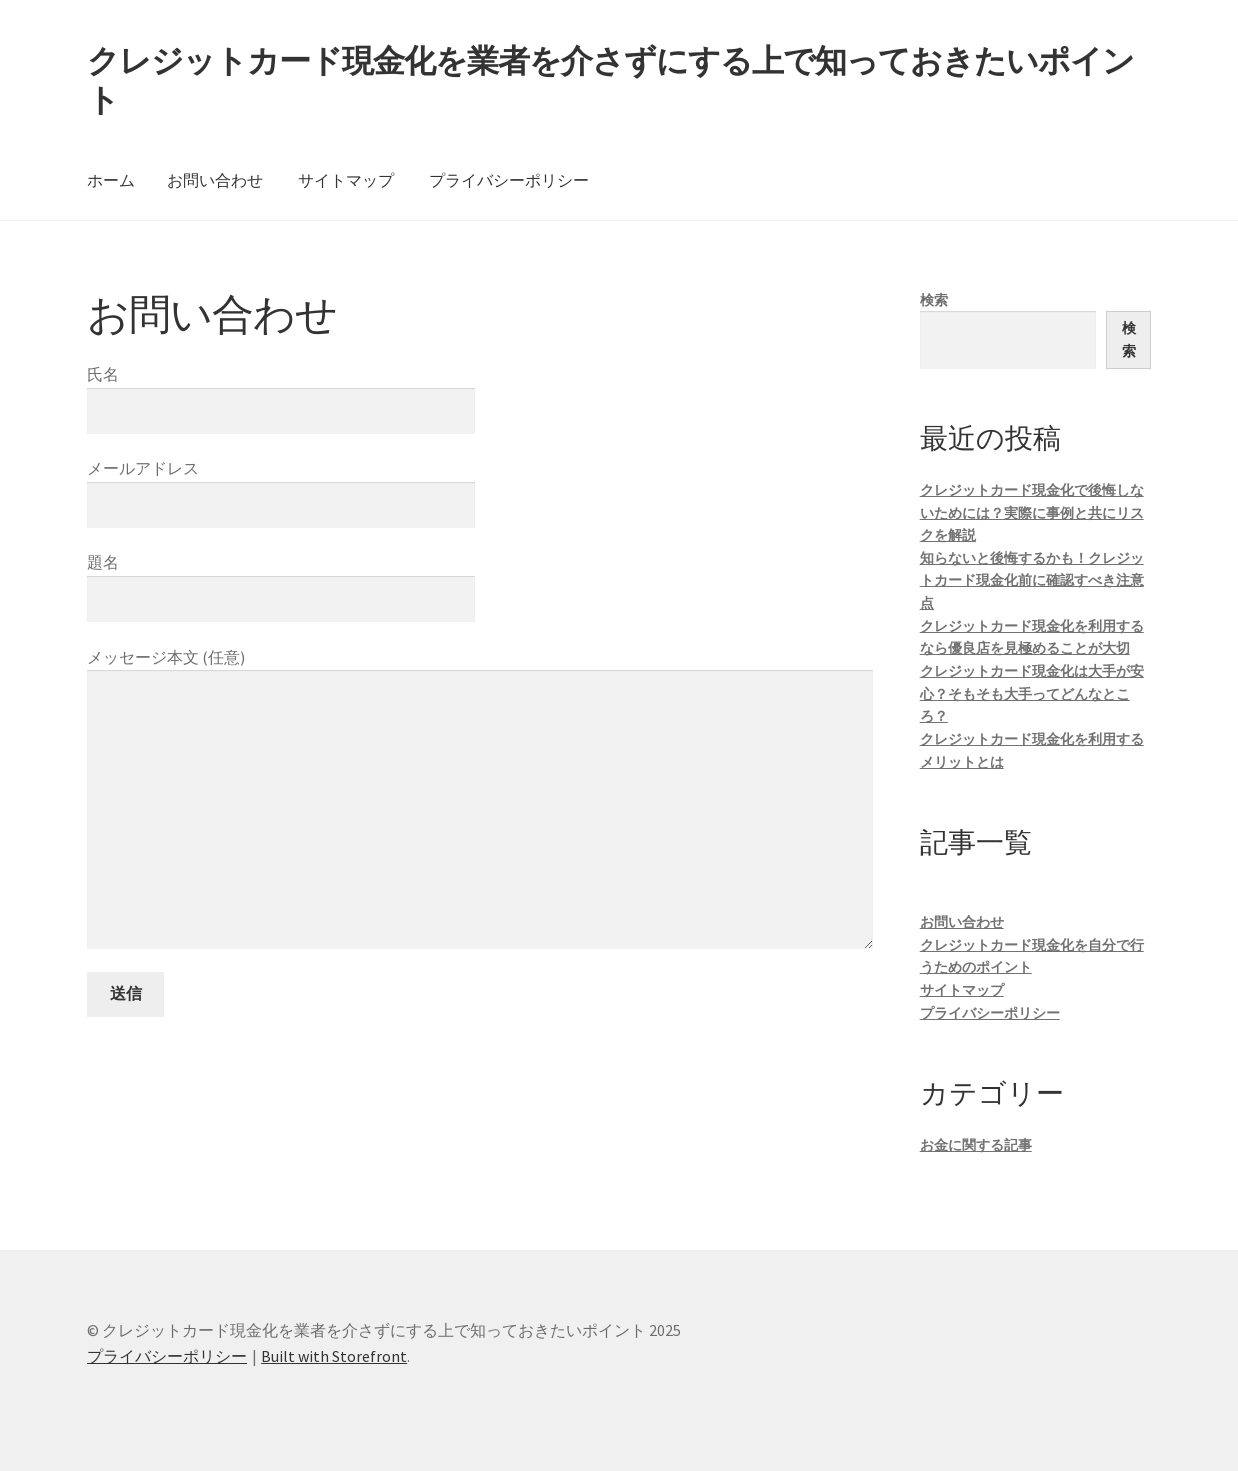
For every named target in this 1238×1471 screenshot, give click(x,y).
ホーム (111, 180)
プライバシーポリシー (509, 180)
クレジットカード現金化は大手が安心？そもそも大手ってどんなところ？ (1032, 693)
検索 (934, 300)
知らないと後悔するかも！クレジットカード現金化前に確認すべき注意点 (1032, 580)
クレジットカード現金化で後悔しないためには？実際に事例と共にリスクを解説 (1032, 512)
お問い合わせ (215, 180)
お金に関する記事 (976, 1145)
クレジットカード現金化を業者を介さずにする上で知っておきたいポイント (610, 80)
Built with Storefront (334, 1356)
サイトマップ (346, 180)
